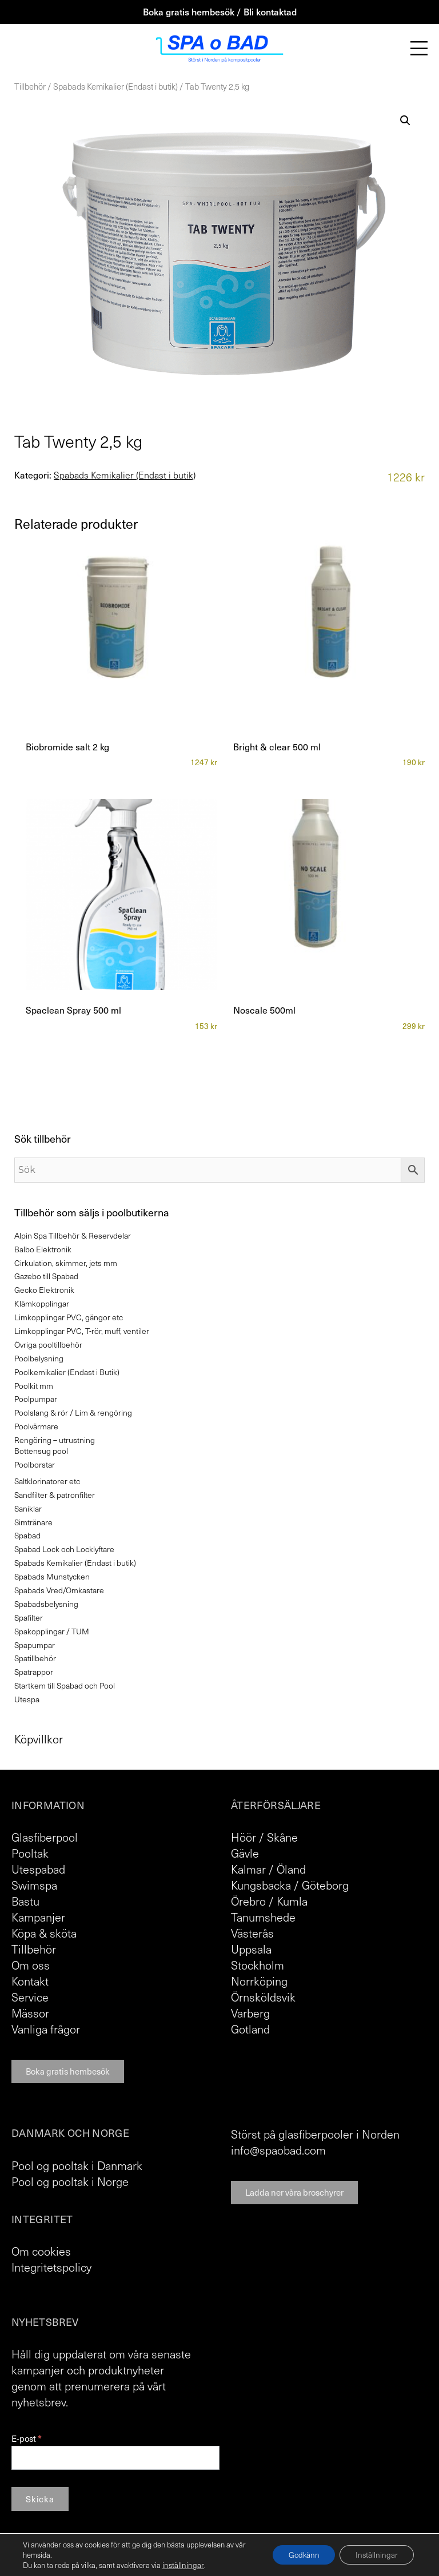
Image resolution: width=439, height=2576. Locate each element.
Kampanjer (38, 1917)
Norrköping (259, 1981)
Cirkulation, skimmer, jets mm (65, 1263)
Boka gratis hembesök (68, 2071)
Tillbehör (30, 86)
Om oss (30, 1965)
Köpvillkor (38, 1738)
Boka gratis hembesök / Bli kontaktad (220, 11)
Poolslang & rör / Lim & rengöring (73, 1412)
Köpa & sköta (44, 1933)
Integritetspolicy (51, 2267)
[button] (405, 120)
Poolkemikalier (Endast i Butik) (66, 1372)
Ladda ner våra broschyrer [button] (294, 2192)
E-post (26, 2439)
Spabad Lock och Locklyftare (64, 1549)
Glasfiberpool (44, 1837)
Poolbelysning (38, 1358)
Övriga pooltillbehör (48, 1345)
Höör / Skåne (264, 1837)
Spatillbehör (35, 1658)
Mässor (30, 2013)
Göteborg (325, 1885)
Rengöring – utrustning (54, 1440)
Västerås (252, 1933)
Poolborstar (34, 1464)
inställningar (182, 2565)
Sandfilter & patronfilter (54, 1495)
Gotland (250, 2029)
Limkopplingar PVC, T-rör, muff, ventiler (81, 1331)
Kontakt (30, 1981)
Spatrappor (33, 1672)
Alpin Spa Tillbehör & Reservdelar (72, 1235)
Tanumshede (263, 1917)
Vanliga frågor (45, 2029)
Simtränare (33, 1522)
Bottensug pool (41, 1451)
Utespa (26, 1699)
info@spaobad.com (278, 2150)
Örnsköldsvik (263, 1997)
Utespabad (38, 1869)
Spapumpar (34, 1645)
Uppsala (251, 1949)
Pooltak (30, 1853)
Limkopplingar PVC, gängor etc (68, 1317)
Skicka (40, 2499)
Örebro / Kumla (269, 1901)
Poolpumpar (35, 1399)
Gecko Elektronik (44, 1290)
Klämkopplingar (41, 1303)
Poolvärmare (36, 1426)
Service (30, 1997)
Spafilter (28, 1617)
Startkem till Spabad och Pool (64, 1685)
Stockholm (257, 1965)
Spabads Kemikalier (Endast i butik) (115, 86)
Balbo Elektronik (42, 1249)
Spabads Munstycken (52, 1576)
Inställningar (375, 2555)
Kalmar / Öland (268, 1869)
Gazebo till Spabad (46, 1276)
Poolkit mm (33, 1386)
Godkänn (299, 2555)
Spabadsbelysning (46, 1604)
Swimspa (34, 1885)
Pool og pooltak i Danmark (76, 2165)
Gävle (245, 1853)
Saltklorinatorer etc (47, 1481)
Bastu (25, 1901)
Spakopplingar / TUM (51, 1631)
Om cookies (41, 2251)
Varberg (250, 2013)
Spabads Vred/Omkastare (59, 1590)
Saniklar (28, 1508)
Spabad (27, 1535)
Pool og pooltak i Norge (70, 2181)
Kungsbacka (261, 1885)
